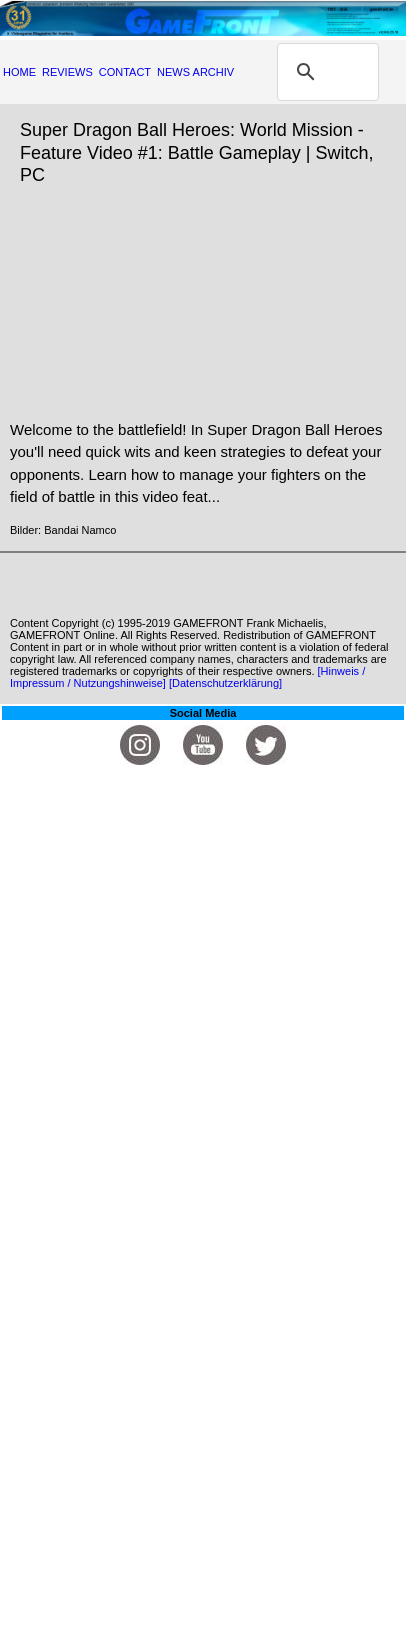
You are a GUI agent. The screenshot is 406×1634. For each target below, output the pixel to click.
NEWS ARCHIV (195, 72)
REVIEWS (67, 72)
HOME (19, 72)
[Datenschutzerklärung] (225, 683)
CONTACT (125, 72)
